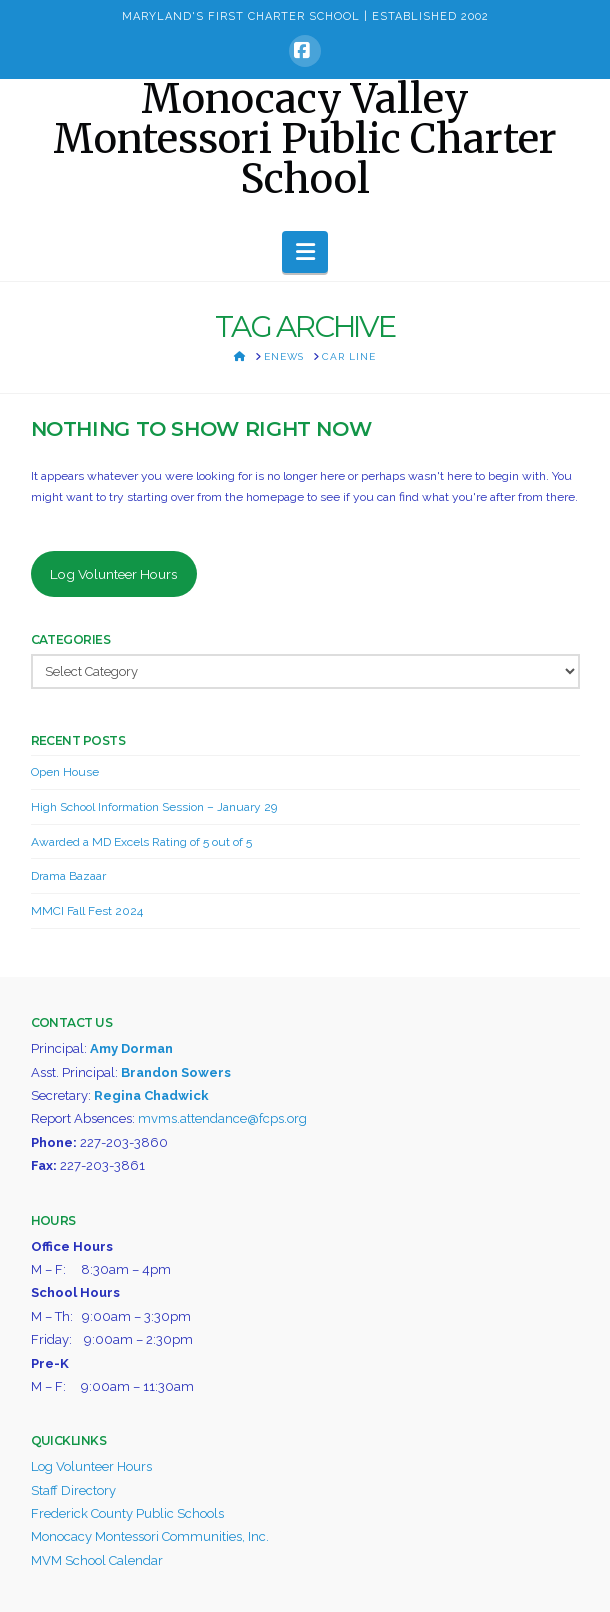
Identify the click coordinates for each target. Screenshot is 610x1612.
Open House (65, 772)
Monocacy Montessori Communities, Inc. (150, 1536)
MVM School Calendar (97, 1560)
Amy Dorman (131, 1048)
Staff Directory (73, 1490)
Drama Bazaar (68, 876)
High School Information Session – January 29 (154, 807)
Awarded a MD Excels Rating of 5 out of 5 (141, 842)
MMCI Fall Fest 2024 (87, 911)
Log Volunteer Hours (113, 574)
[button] (305, 252)
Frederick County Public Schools (127, 1513)
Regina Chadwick (151, 1095)
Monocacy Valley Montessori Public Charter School (305, 139)
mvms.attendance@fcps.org (222, 1118)
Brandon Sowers (176, 1072)
